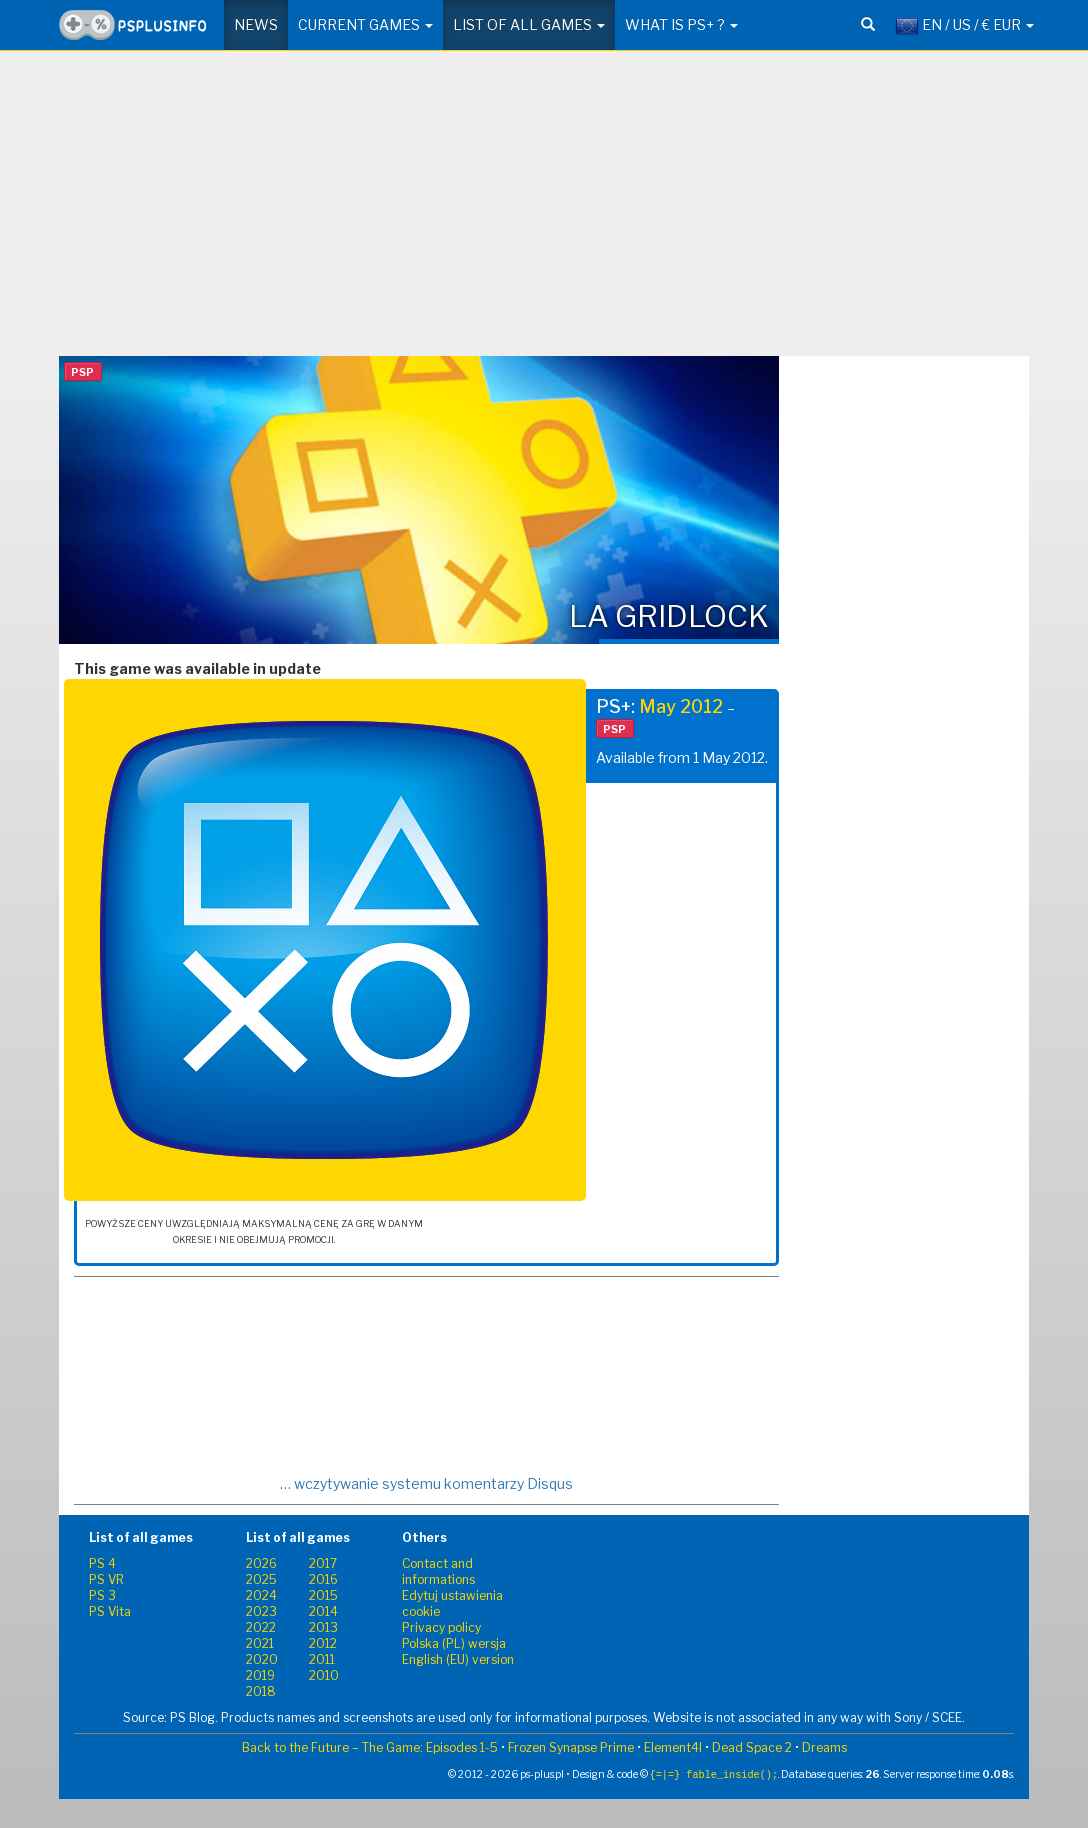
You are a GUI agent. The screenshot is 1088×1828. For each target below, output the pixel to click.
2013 (323, 1627)
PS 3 (102, 1595)
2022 (261, 1627)
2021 (260, 1643)
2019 (260, 1675)
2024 (261, 1595)
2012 (323, 1643)
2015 (323, 1595)
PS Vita (110, 1611)
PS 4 (102, 1563)
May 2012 (681, 706)
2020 (262, 1659)
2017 (323, 1563)
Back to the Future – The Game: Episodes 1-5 (370, 1747)
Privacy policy (441, 1627)
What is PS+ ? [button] (681, 24)
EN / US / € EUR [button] (964, 26)
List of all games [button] (529, 24)
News (256, 24)
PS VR (106, 1579)
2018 (261, 1691)
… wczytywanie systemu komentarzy (426, 1483)
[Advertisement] (544, 211)
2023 (261, 1611)
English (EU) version (458, 1659)
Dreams (824, 1747)
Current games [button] (365, 24)
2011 (322, 1659)
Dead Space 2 (752, 1747)
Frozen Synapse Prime (571, 1747)
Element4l (673, 1747)
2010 (324, 1675)
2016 (323, 1579)
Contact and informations (438, 1571)
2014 (323, 1611)
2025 (261, 1579)
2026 (261, 1563)
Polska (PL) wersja (454, 1643)
